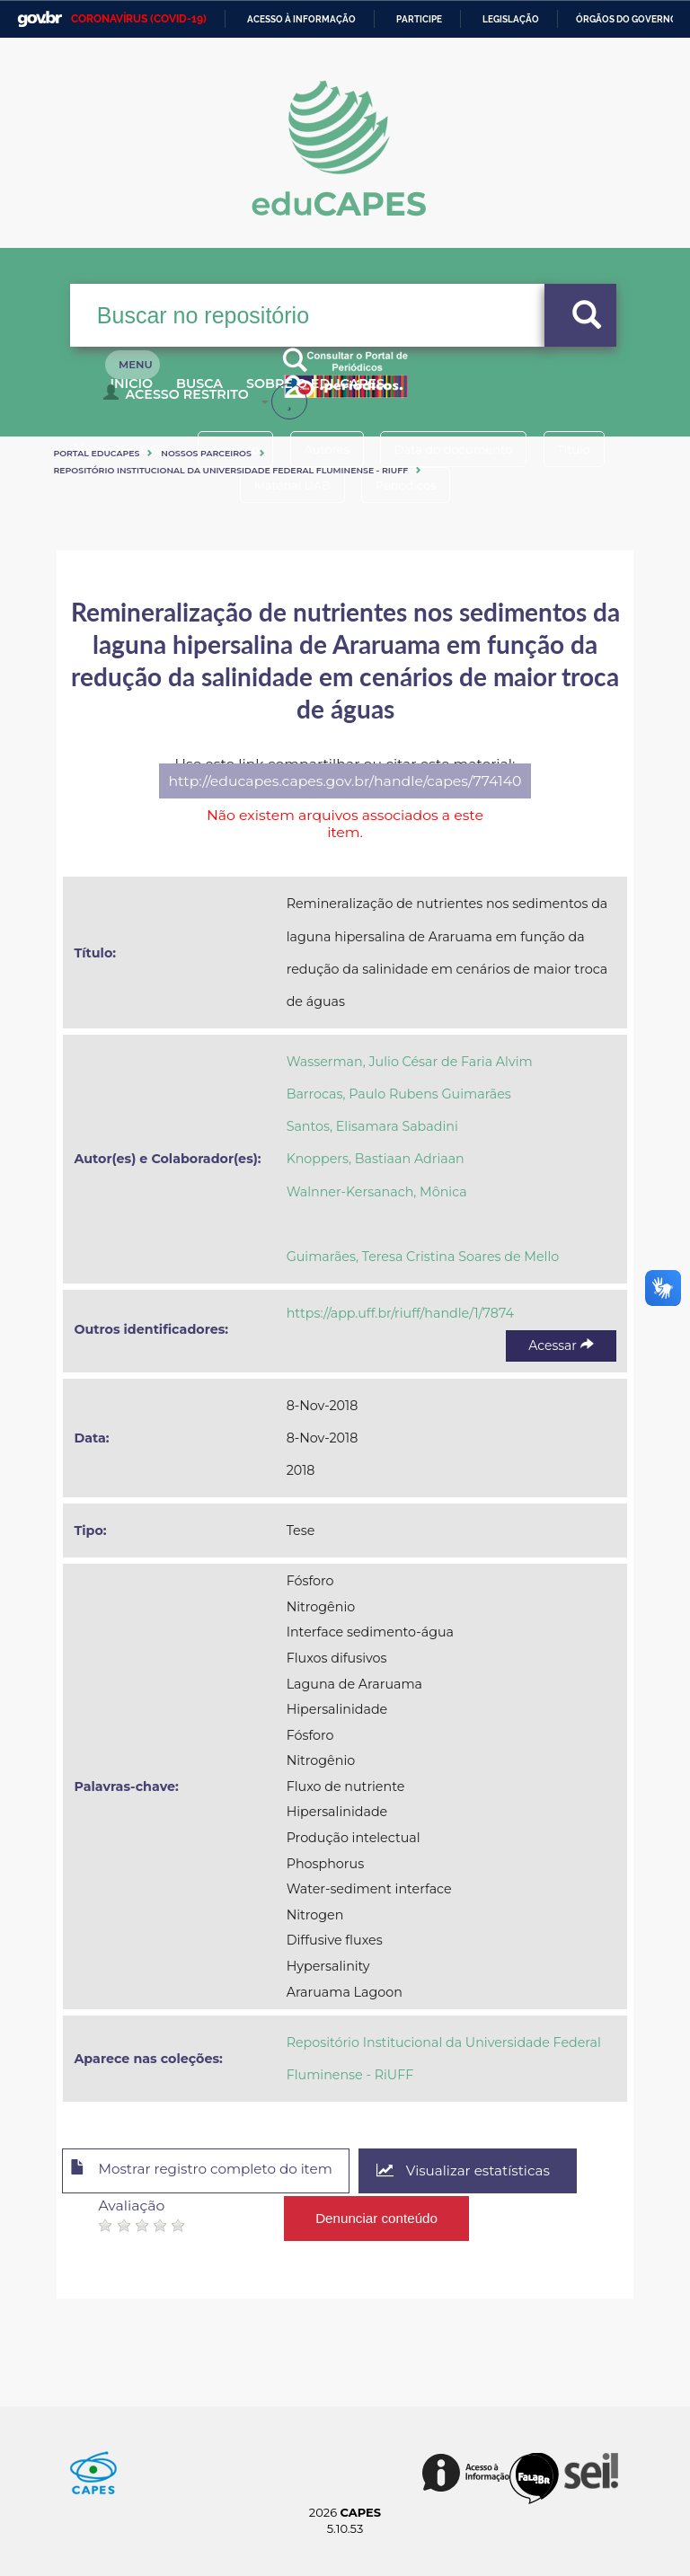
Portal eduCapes (96, 453)
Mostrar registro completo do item (211, 2172)
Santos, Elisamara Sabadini (372, 1126)
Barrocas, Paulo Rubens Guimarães (399, 1094)
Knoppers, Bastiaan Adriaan (375, 1159)
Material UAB (287, 485)
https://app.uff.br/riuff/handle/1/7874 (400, 1313)
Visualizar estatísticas (487, 2171)
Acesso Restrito (180, 400)
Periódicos (410, 485)
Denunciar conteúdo (377, 2215)
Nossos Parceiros (206, 453)
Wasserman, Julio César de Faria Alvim (410, 1062)
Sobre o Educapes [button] (362, 393)
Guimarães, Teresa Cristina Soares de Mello (423, 1256)
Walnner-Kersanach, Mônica (377, 1192)
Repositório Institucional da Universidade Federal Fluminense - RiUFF (230, 470)
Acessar (560, 1345)
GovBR (39, 19)
